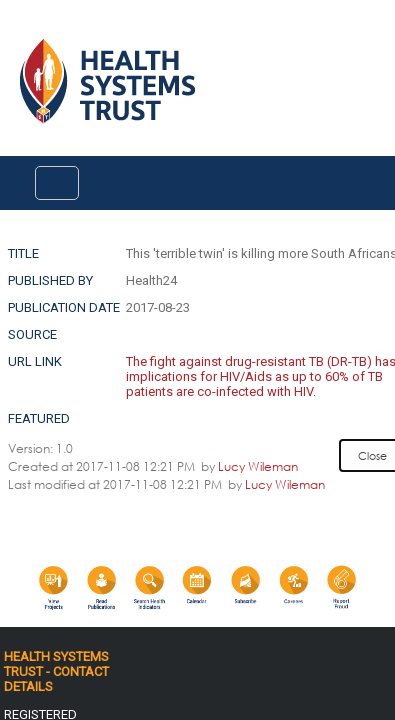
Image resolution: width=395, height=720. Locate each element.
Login (16, 31)
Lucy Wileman (258, 466)
